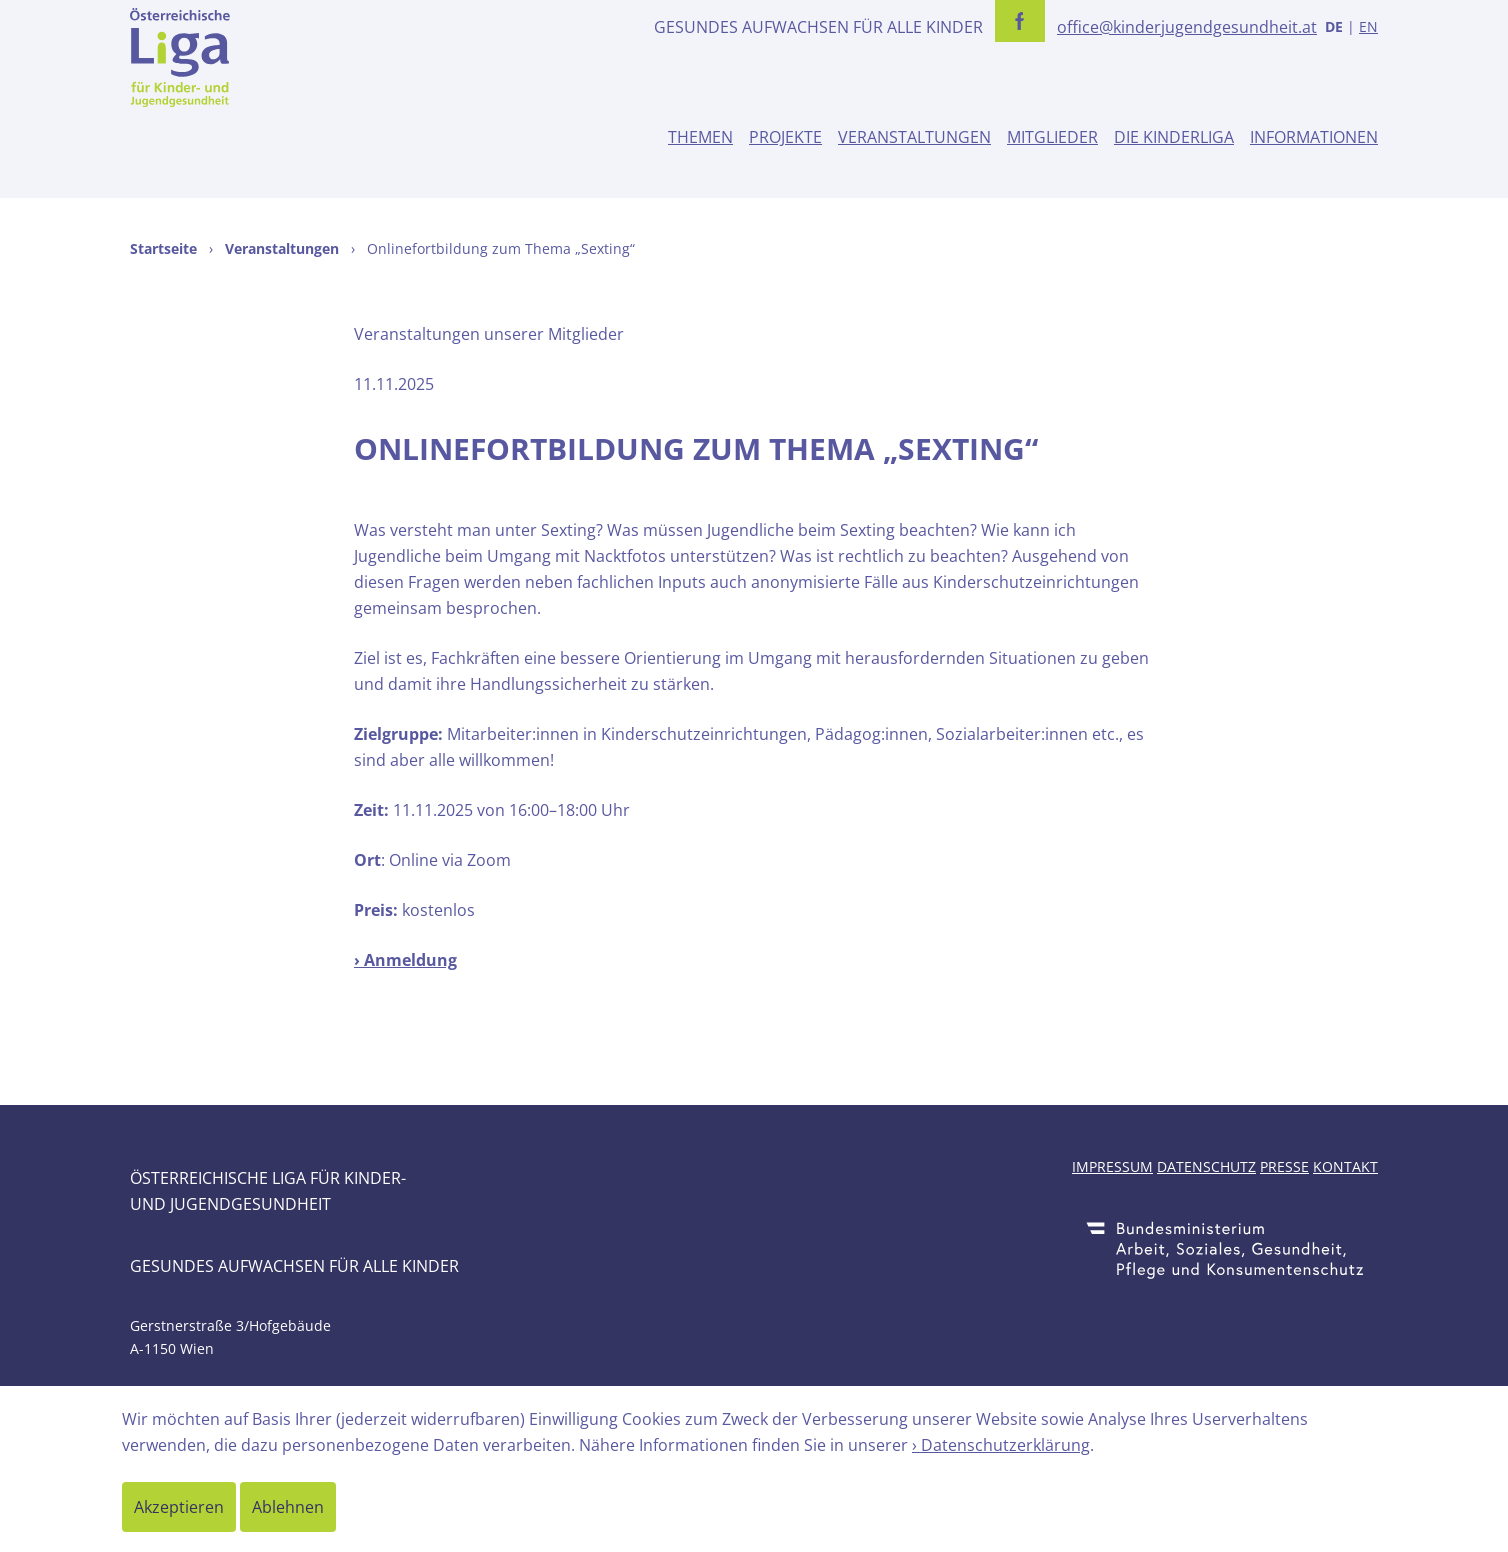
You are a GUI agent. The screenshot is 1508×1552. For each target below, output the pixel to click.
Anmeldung (410, 960)
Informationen (1314, 137)
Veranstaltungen (914, 137)
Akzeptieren (179, 1507)
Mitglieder (1052, 137)
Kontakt (1345, 1166)
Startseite (163, 248)
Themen (700, 137)
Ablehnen (288, 1507)
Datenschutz (1206, 1166)
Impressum (1112, 1166)
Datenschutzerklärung (1005, 1445)
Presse (1284, 1166)
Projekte (785, 137)
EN (1368, 26)
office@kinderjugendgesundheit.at (1187, 27)
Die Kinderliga (1174, 137)
